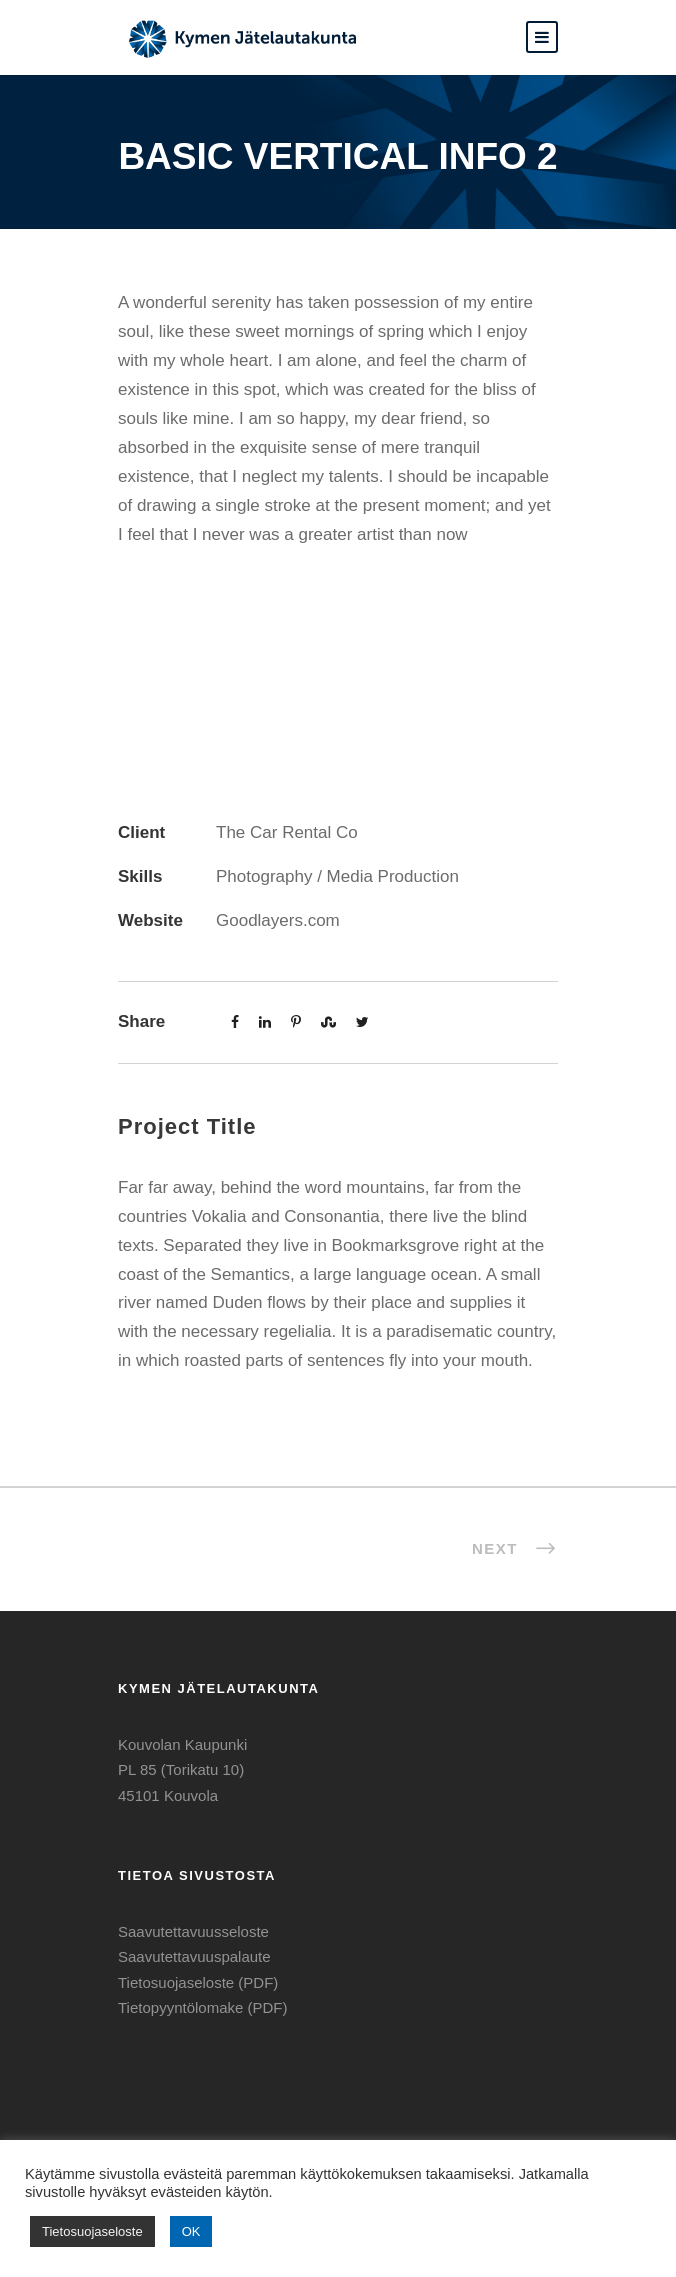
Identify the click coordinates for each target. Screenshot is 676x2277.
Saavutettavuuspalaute (194, 1956)
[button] (542, 37)
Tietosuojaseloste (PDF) (198, 1982)
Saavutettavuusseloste (193, 1931)
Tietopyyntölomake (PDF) (203, 2007)
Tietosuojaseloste (92, 2231)
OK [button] (191, 2231)
